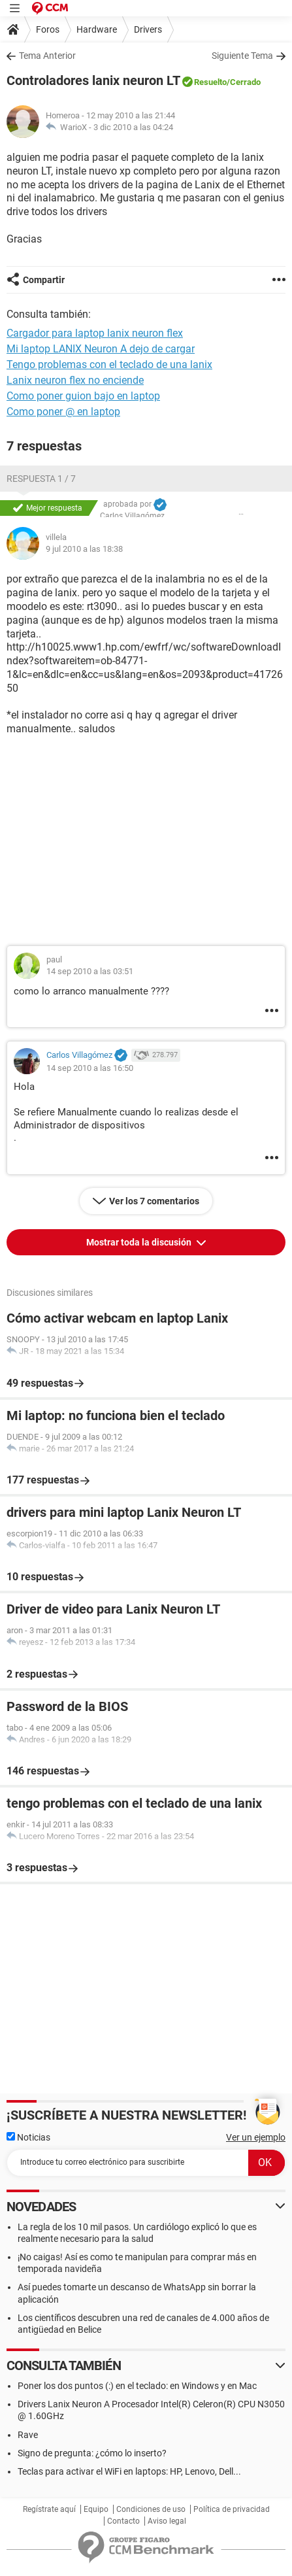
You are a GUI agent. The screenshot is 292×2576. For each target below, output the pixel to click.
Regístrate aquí (49, 2509)
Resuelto (210, 82)
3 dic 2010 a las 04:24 (133, 127)
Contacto (123, 2521)
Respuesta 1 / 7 (41, 478)
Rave (28, 2435)
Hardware (96, 29)
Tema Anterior (47, 55)
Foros (47, 29)
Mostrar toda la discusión (139, 1242)
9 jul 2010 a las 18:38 (84, 549)
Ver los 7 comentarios (154, 1201)
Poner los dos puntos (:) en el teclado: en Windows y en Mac (137, 2386)
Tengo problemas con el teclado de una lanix (109, 364)
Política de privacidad (231, 2509)
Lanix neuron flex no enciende (75, 380)
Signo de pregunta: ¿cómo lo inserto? (92, 2453)
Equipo (96, 2509)
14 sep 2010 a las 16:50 (89, 1068)
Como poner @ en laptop (63, 411)
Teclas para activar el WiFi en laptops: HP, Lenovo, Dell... (129, 2471)
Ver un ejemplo (255, 2137)
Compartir (44, 280)
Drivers (148, 29)
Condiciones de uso (151, 2509)
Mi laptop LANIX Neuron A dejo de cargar (101, 349)
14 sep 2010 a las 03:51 (89, 971)
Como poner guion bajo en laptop (83, 396)
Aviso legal (167, 2521)
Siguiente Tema (242, 55)
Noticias (28, 2137)
